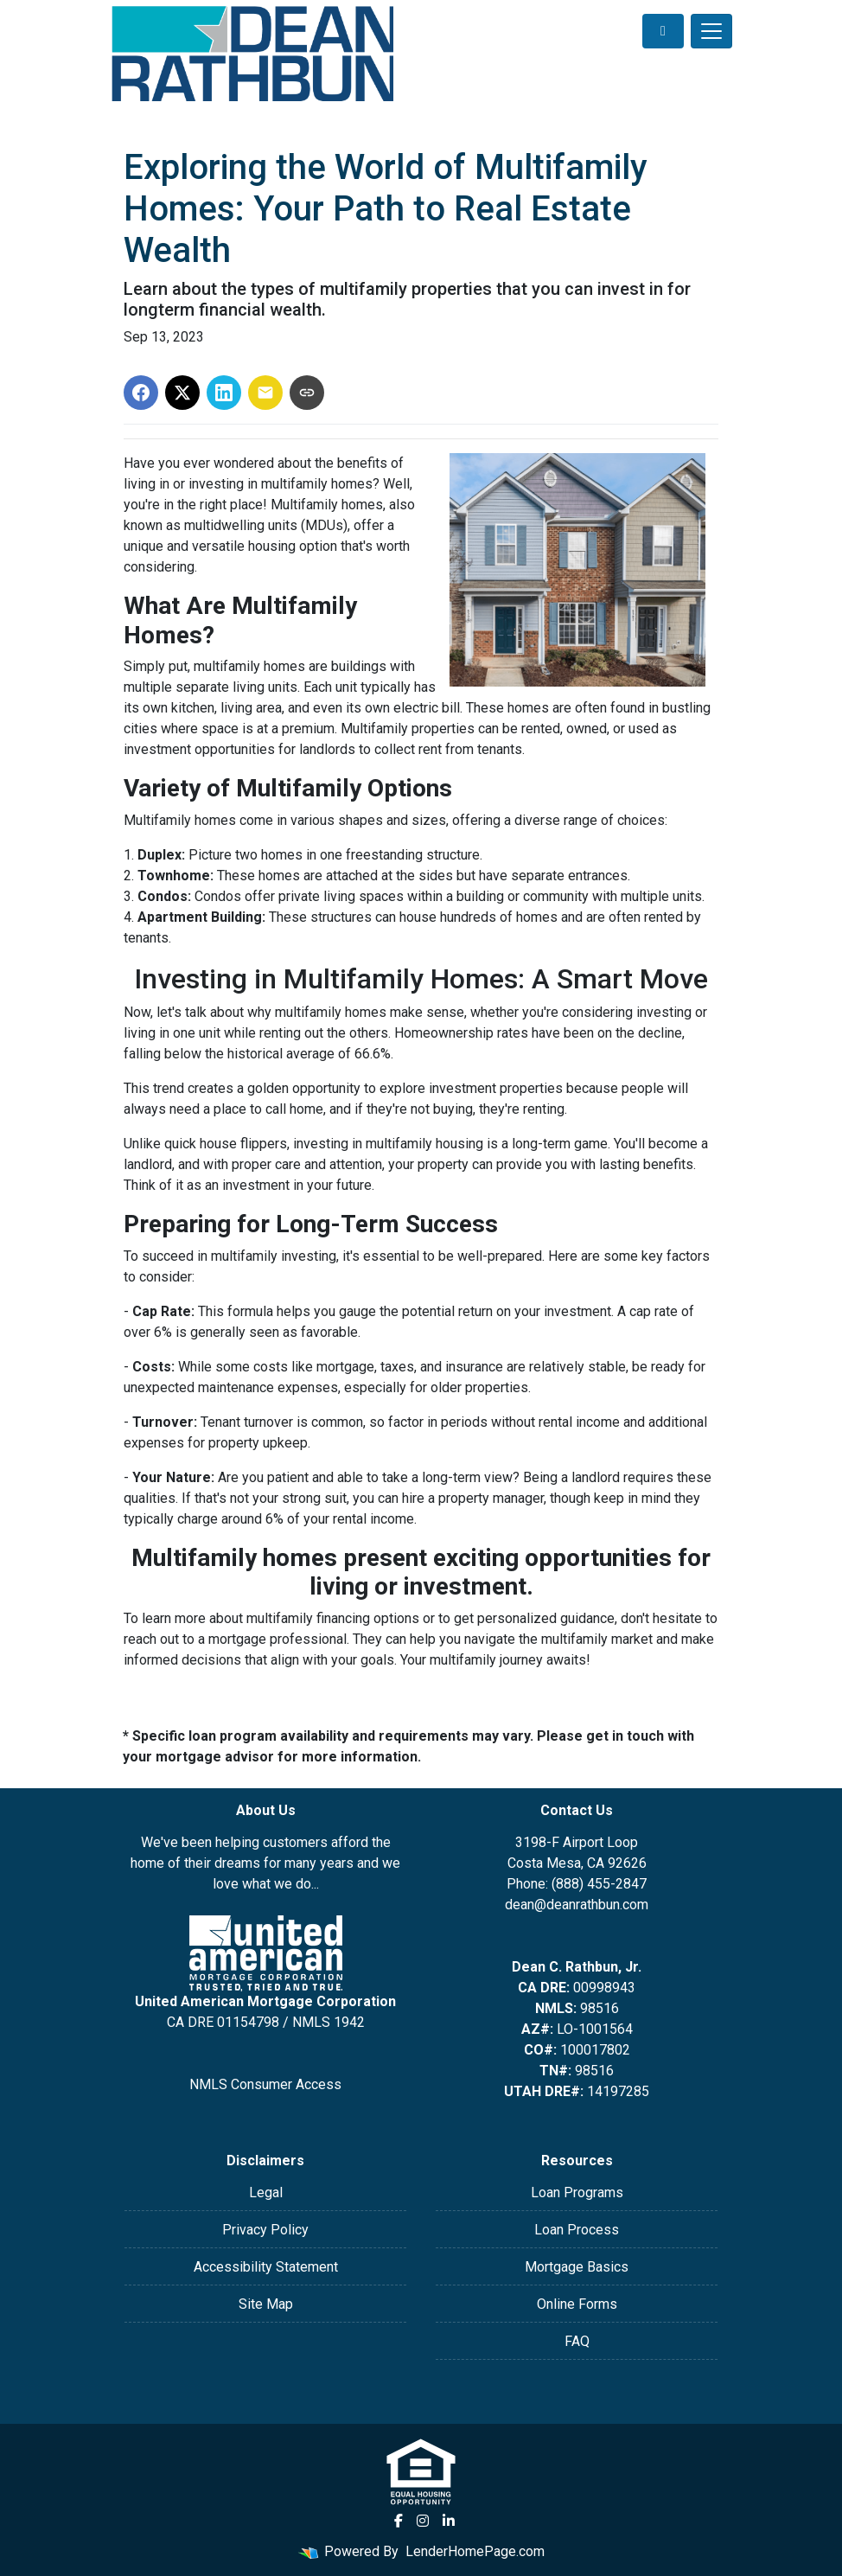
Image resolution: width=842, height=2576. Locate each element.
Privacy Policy (265, 2229)
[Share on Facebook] (141, 392)
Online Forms (577, 2304)
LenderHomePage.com (475, 2551)
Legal (266, 2192)
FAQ (577, 2341)
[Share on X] (182, 392)
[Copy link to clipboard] (307, 392)
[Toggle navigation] (711, 31)
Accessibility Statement (266, 2267)
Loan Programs (577, 2192)
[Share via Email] (265, 392)
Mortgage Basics (576, 2267)
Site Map (266, 2304)
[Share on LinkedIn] (224, 392)
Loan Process (576, 2229)
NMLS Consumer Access (265, 2084)
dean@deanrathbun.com (576, 1904)
